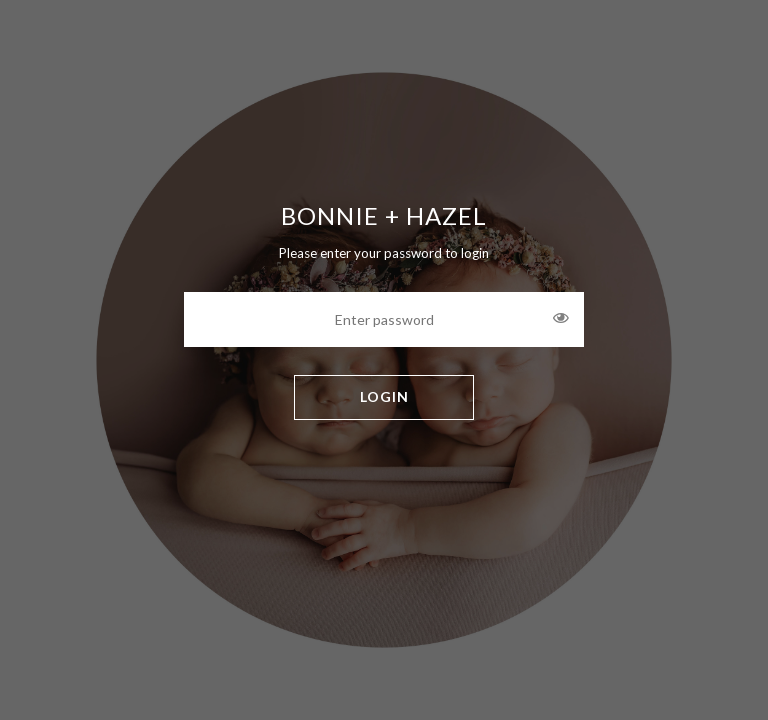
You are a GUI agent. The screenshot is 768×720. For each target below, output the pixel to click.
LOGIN (384, 396)
